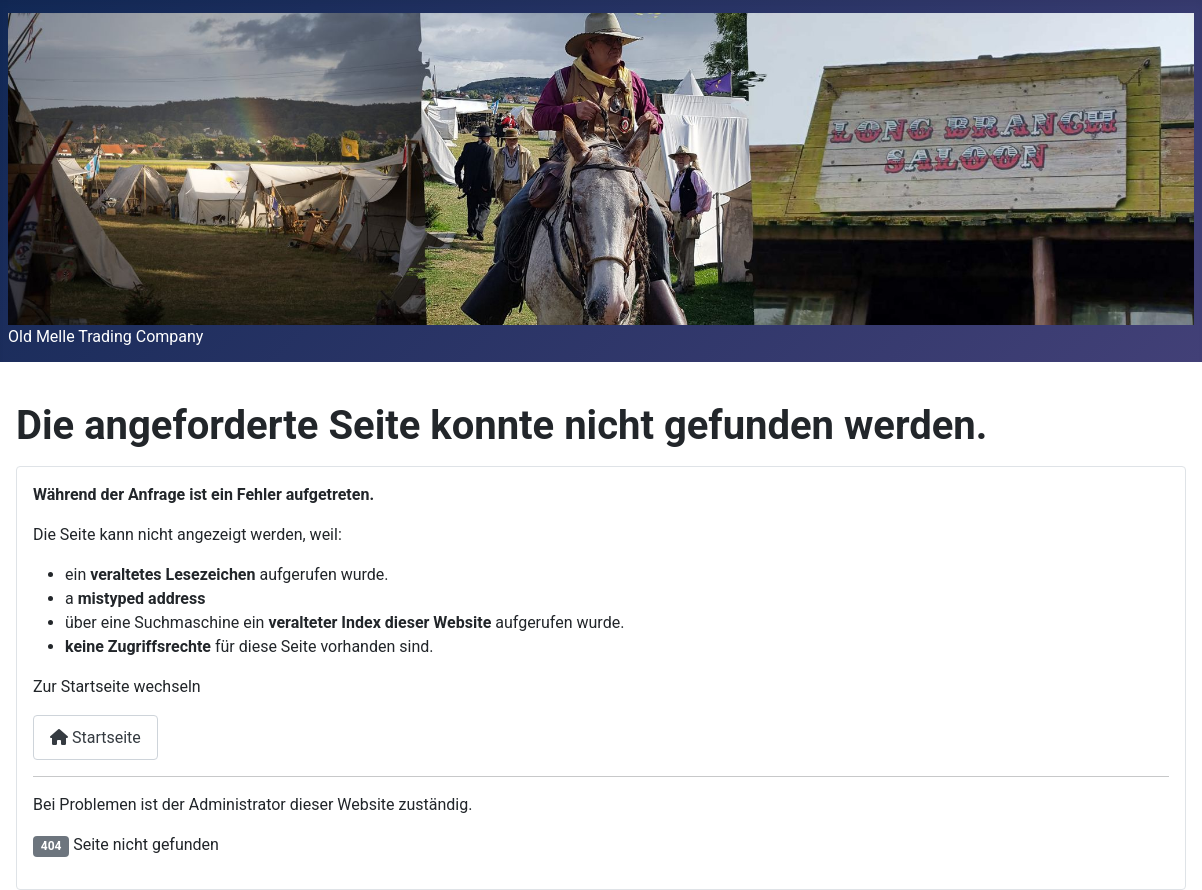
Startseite (95, 737)
